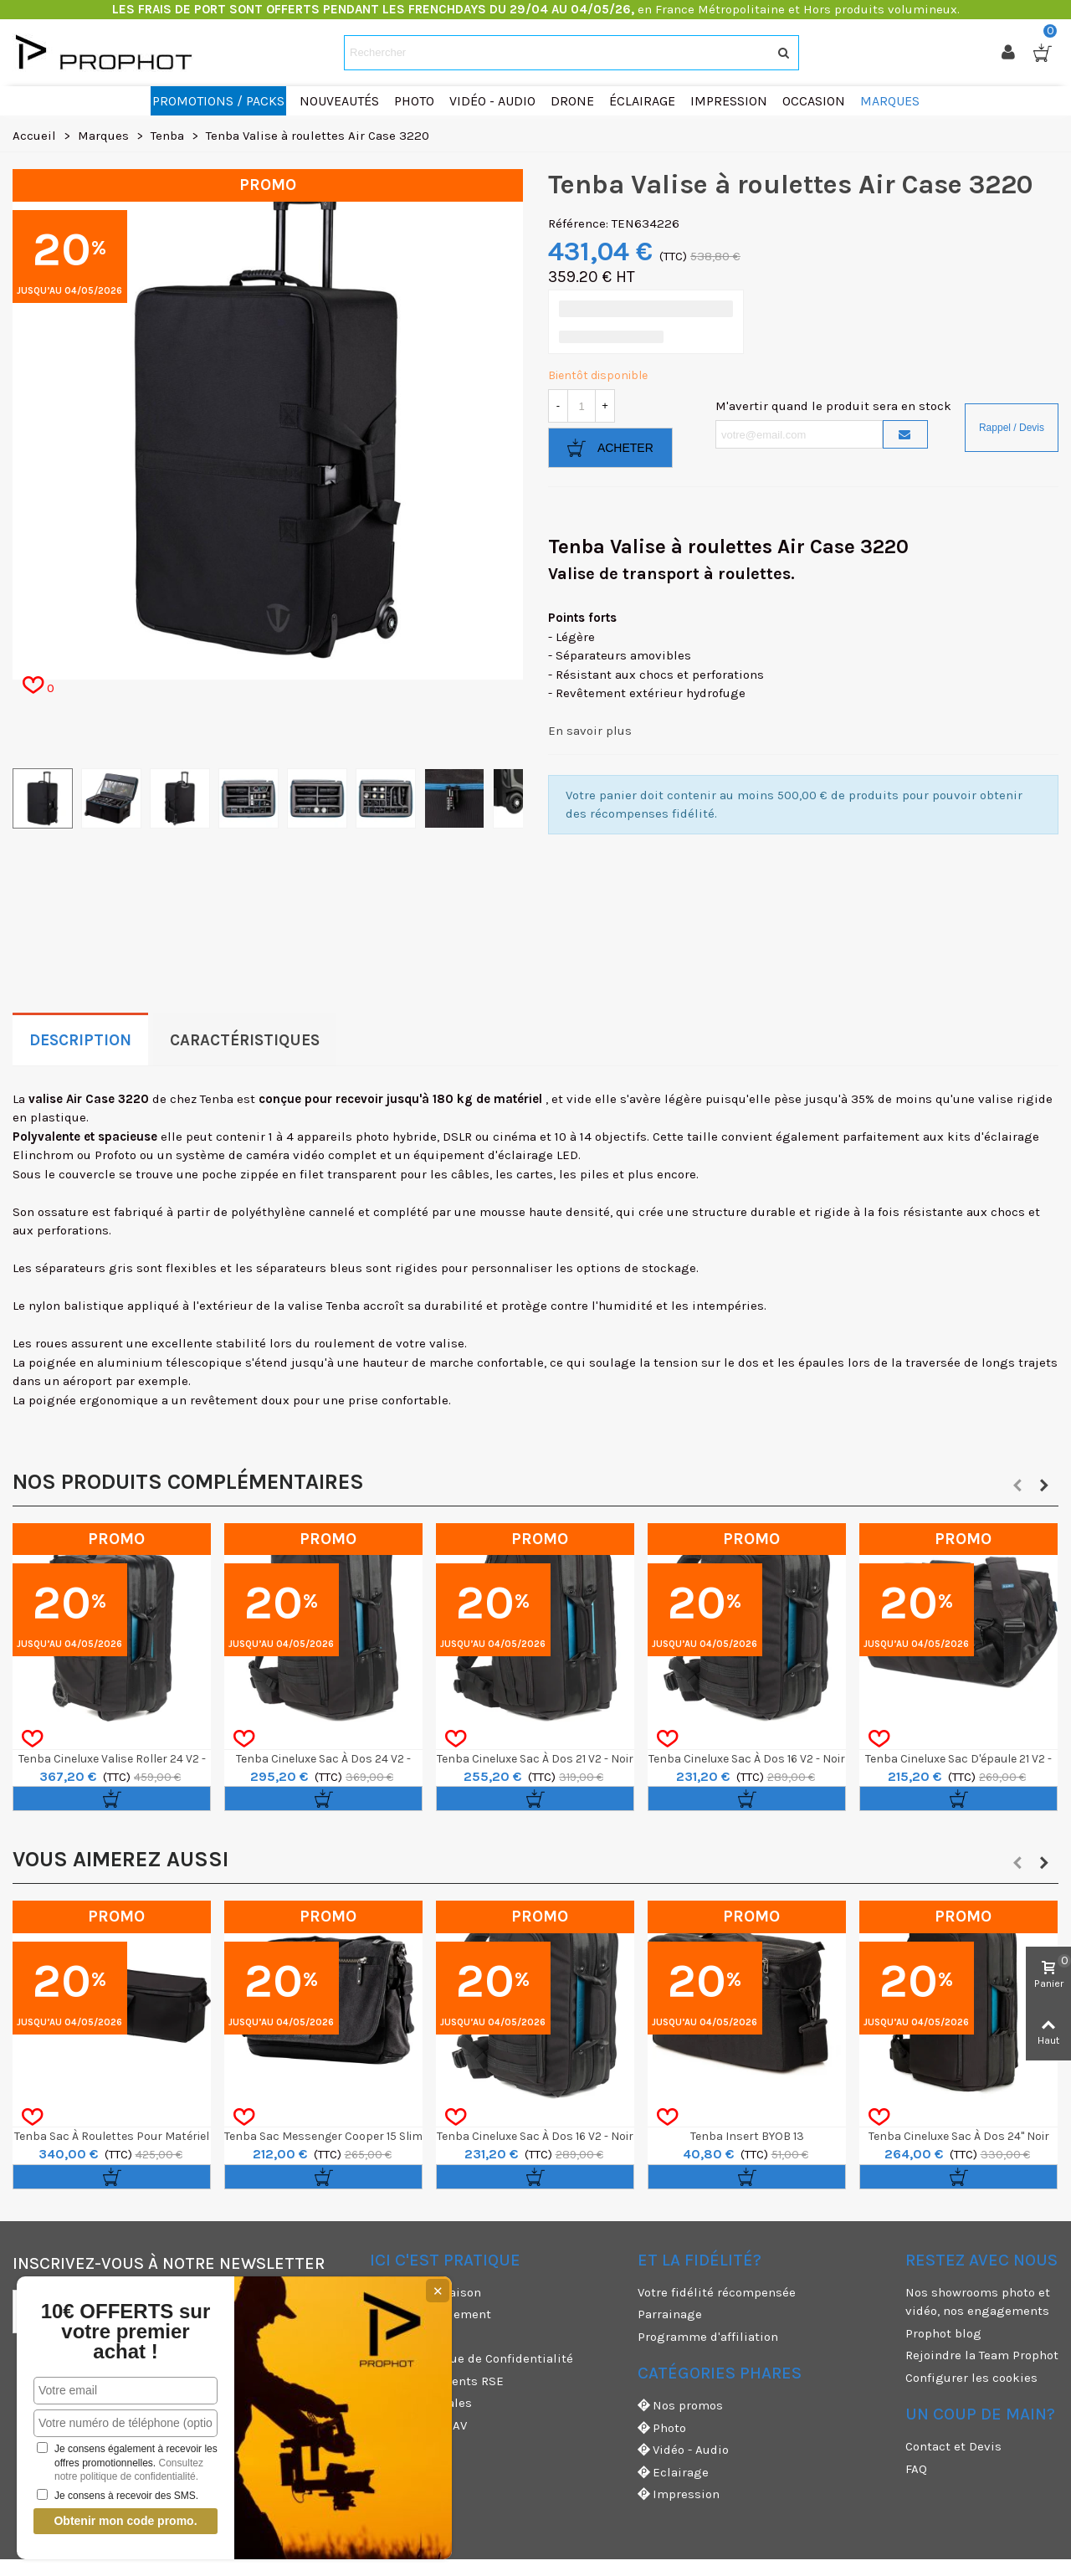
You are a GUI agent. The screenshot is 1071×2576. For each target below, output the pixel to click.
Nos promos (680, 2405)
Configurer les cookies (971, 2377)
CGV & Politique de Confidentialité (471, 2358)
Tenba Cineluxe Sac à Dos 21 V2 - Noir (535, 1759)
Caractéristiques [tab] (245, 1040)
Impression (679, 2494)
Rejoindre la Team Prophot (981, 2355)
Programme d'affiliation (708, 2336)
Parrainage (670, 2314)
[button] (1017, 1485)
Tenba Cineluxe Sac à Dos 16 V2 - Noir (746, 1759)
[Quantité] (581, 406)
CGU (381, 2336)
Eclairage (673, 2472)
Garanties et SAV (418, 2425)
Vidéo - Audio (683, 2450)
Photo (662, 2428)
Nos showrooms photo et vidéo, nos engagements (977, 2302)
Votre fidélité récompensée (717, 2292)
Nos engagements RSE (437, 2381)
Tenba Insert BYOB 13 (747, 2136)
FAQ (916, 2468)
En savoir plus (590, 730)
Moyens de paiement (430, 2314)
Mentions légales (421, 2402)
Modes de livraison (425, 2292)
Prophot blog (943, 2333)
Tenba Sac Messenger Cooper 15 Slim (323, 2136)
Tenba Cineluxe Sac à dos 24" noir (959, 2136)
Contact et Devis (953, 2446)
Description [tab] (80, 1040)
